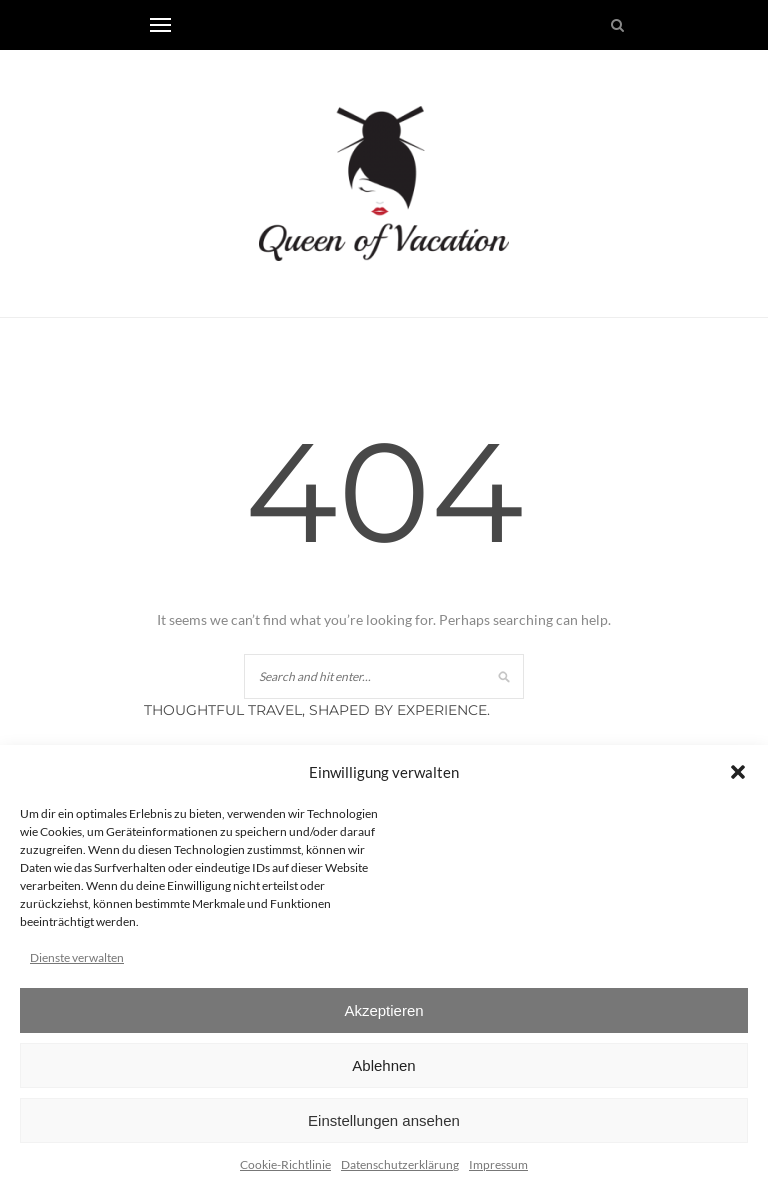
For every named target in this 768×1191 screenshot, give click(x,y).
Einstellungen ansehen (384, 1120)
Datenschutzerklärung (400, 1164)
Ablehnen (383, 1065)
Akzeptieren (383, 1010)
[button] (738, 772)
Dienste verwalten (77, 957)
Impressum (498, 1164)
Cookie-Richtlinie (285, 1164)
